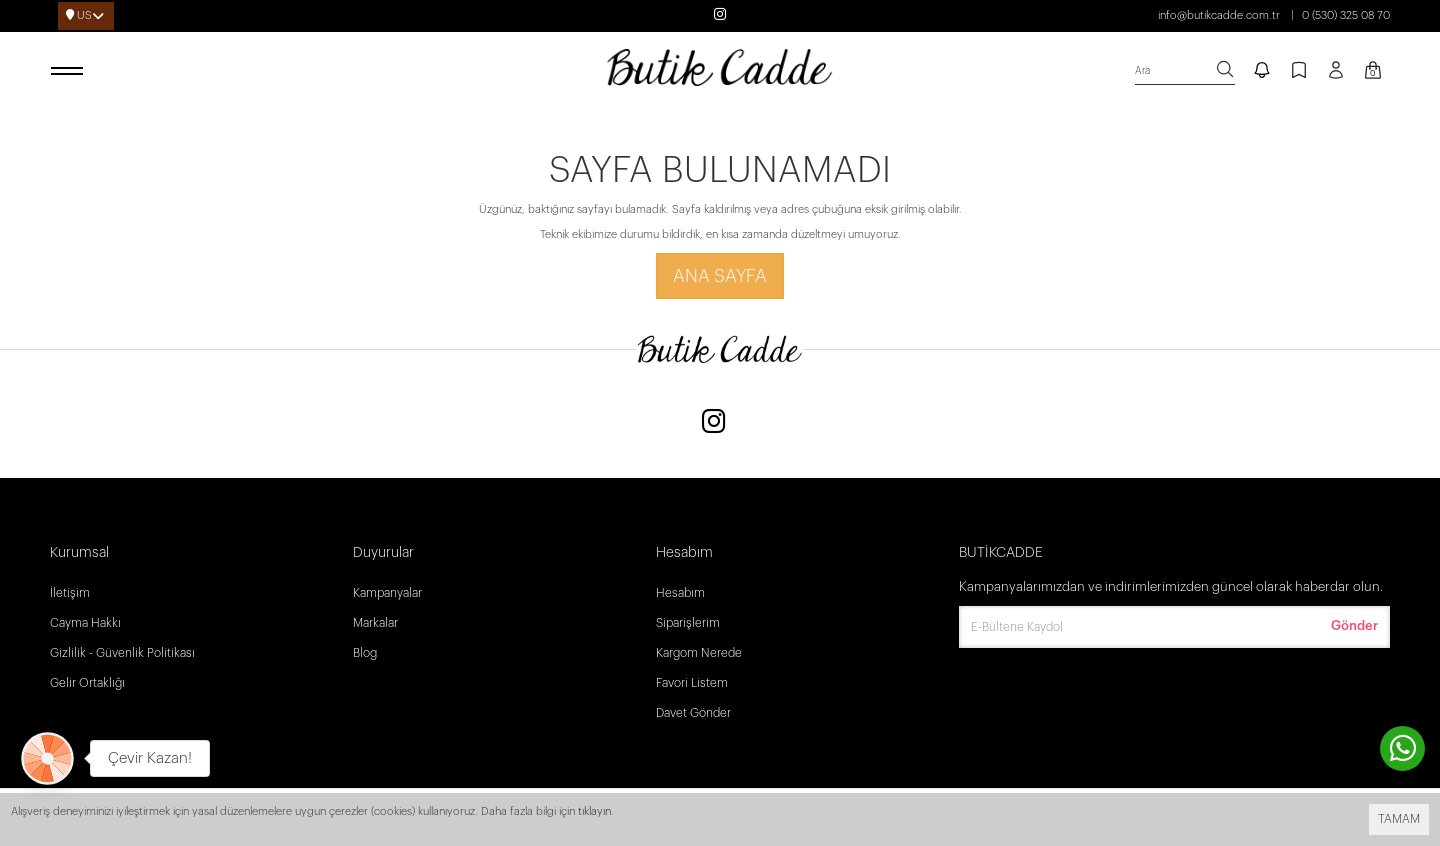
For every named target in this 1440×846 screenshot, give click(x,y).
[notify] (1262, 72)
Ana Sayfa (720, 276)
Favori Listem (692, 683)
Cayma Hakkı (85, 623)
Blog (365, 653)
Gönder (1354, 625)
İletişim (70, 593)
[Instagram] (714, 423)
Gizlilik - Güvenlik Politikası (122, 653)
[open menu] (70, 72)
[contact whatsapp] (1402, 748)
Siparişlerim (688, 623)
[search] (1185, 71)
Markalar (375, 623)
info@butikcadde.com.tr (1219, 15)
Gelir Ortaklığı (87, 683)
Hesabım (680, 593)
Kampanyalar (387, 593)
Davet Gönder (693, 713)
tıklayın (594, 811)
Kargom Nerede (699, 653)
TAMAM (1399, 819)
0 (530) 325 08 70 (1346, 15)
